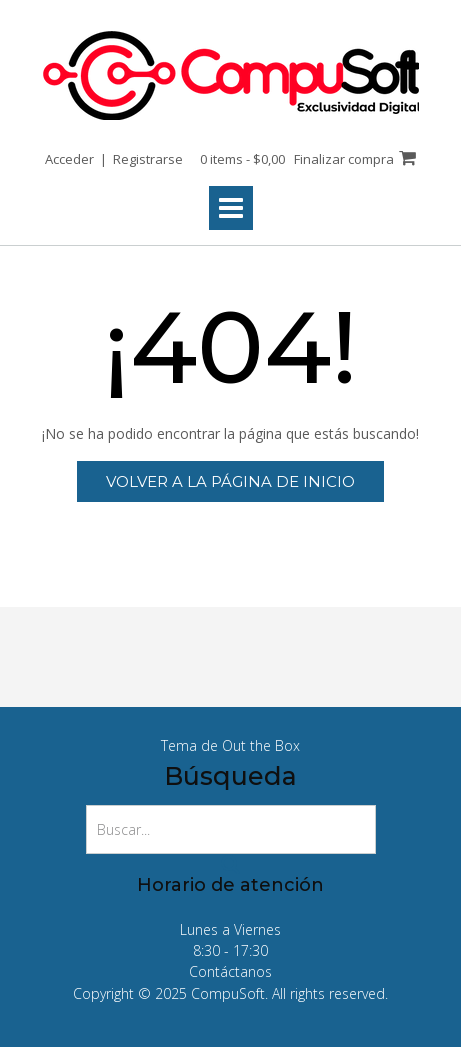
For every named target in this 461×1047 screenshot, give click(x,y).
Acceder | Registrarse (114, 159)
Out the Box (261, 745)
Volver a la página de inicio (230, 481)
